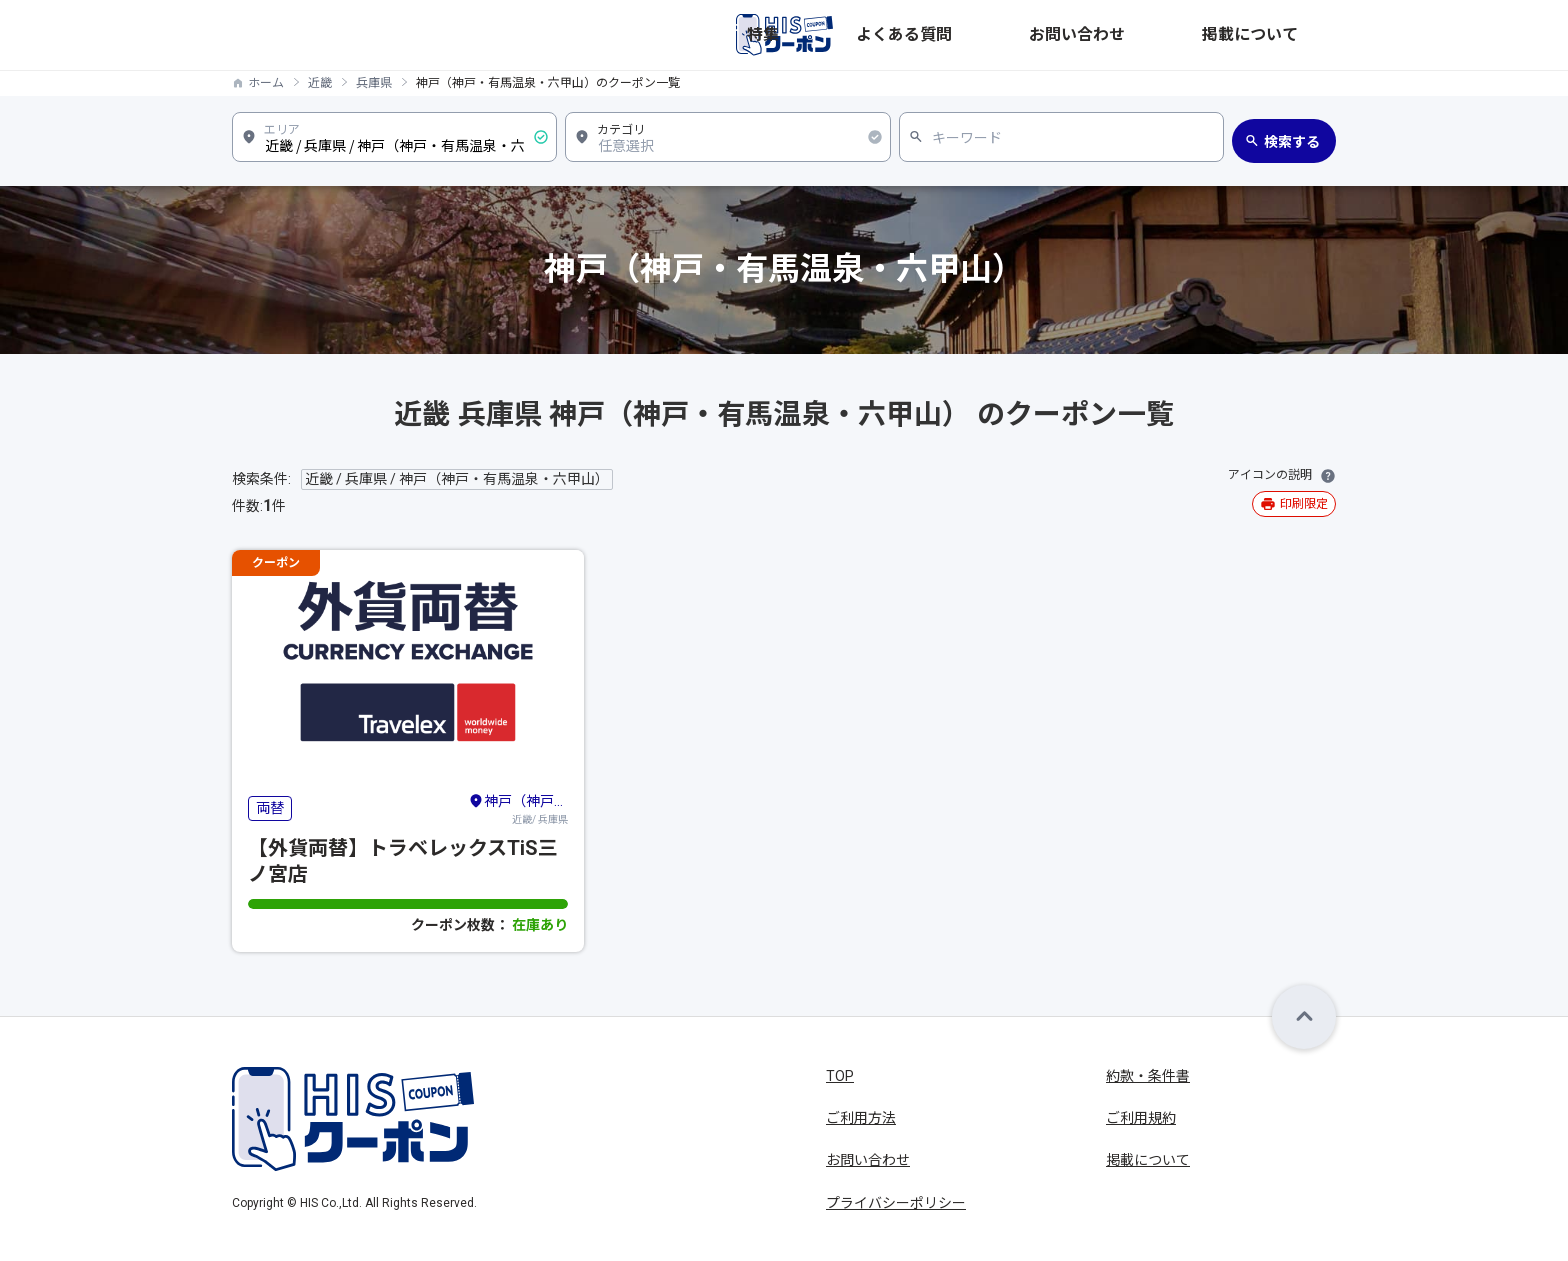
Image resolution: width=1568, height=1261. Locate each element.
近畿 (320, 83)
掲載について (1294, 35)
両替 (270, 808)
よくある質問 (1078, 35)
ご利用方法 (861, 1118)
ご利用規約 (1141, 1118)
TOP (840, 1076)
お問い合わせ (1186, 35)
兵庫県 (374, 83)
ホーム (266, 83)
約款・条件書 (1148, 1076)
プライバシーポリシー (896, 1203)
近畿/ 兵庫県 (518, 808)
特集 (998, 35)
